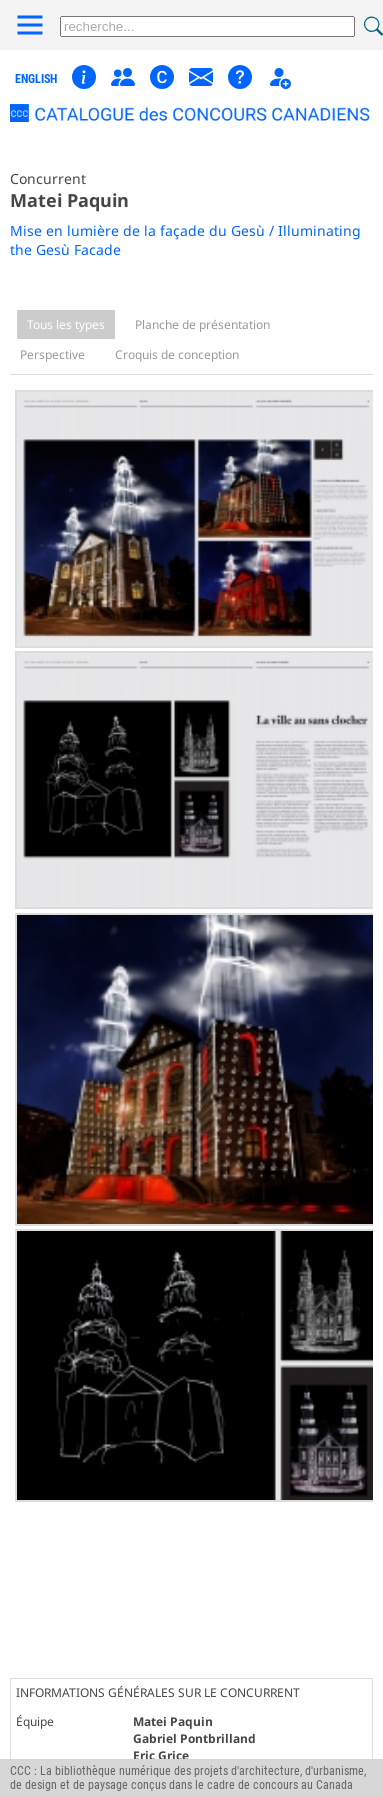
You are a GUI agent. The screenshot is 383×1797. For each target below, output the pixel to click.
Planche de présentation (202, 324)
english (36, 79)
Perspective (52, 354)
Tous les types (66, 324)
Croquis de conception (177, 354)
